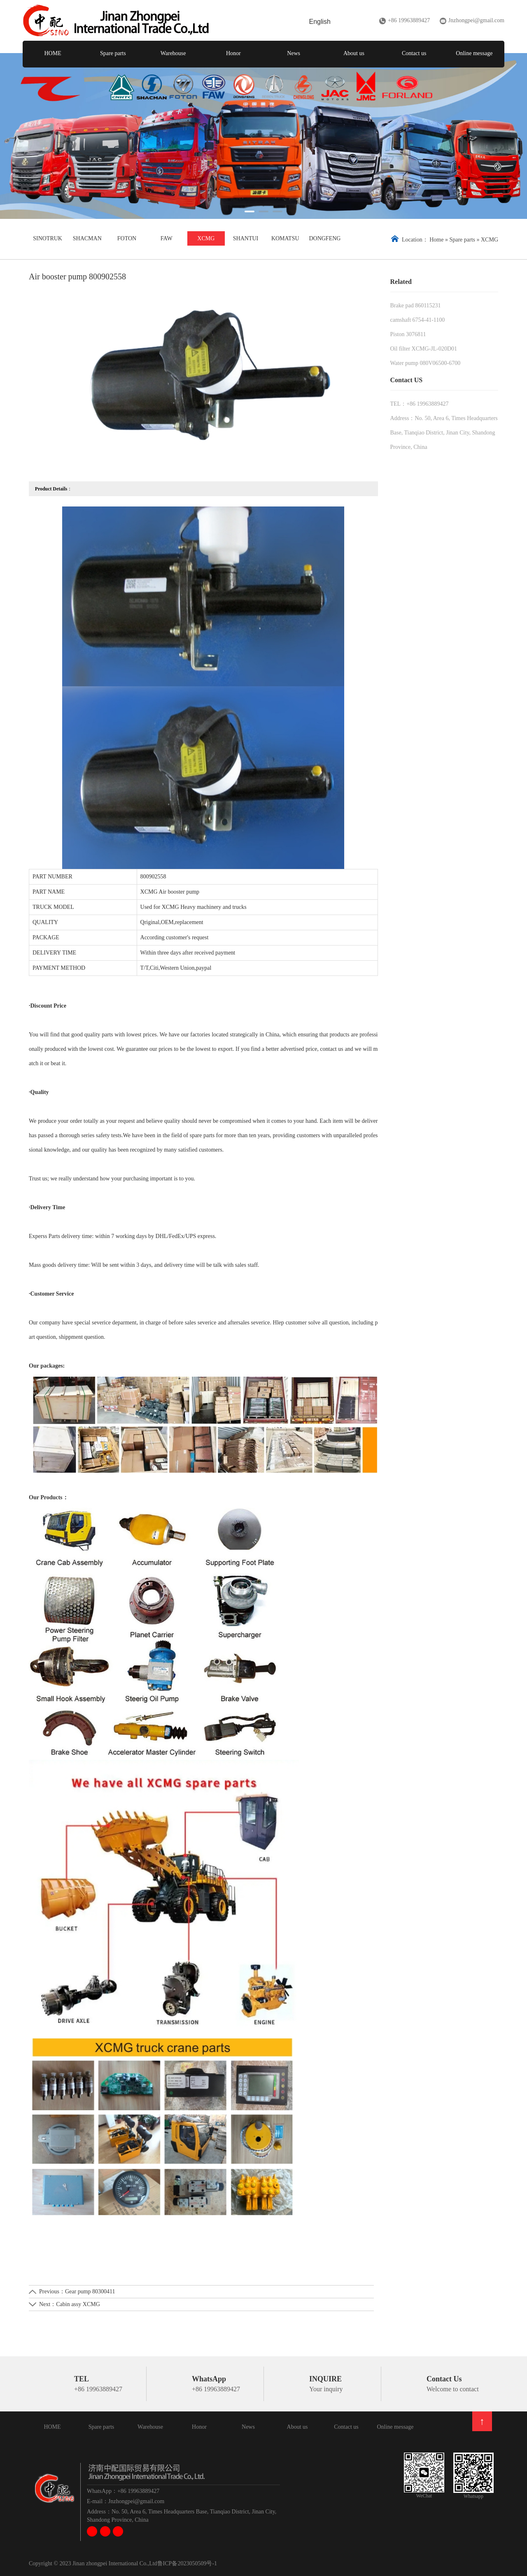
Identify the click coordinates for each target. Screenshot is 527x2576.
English (320, 21)
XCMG (206, 238)
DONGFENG (324, 238)
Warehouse (173, 53)
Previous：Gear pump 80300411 (77, 2291)
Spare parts (113, 53)
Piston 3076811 (408, 334)
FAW (167, 238)
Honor (233, 53)
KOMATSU (285, 238)
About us (353, 53)
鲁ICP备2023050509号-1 (187, 2563)
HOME (52, 53)
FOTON (126, 238)
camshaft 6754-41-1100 (417, 320)
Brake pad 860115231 (415, 305)
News (293, 53)
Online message (474, 53)
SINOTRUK (47, 238)
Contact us (414, 53)
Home (436, 240)
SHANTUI (245, 238)
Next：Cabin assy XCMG (69, 2304)
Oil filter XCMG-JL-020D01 (423, 349)
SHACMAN (87, 238)
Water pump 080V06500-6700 (425, 363)
